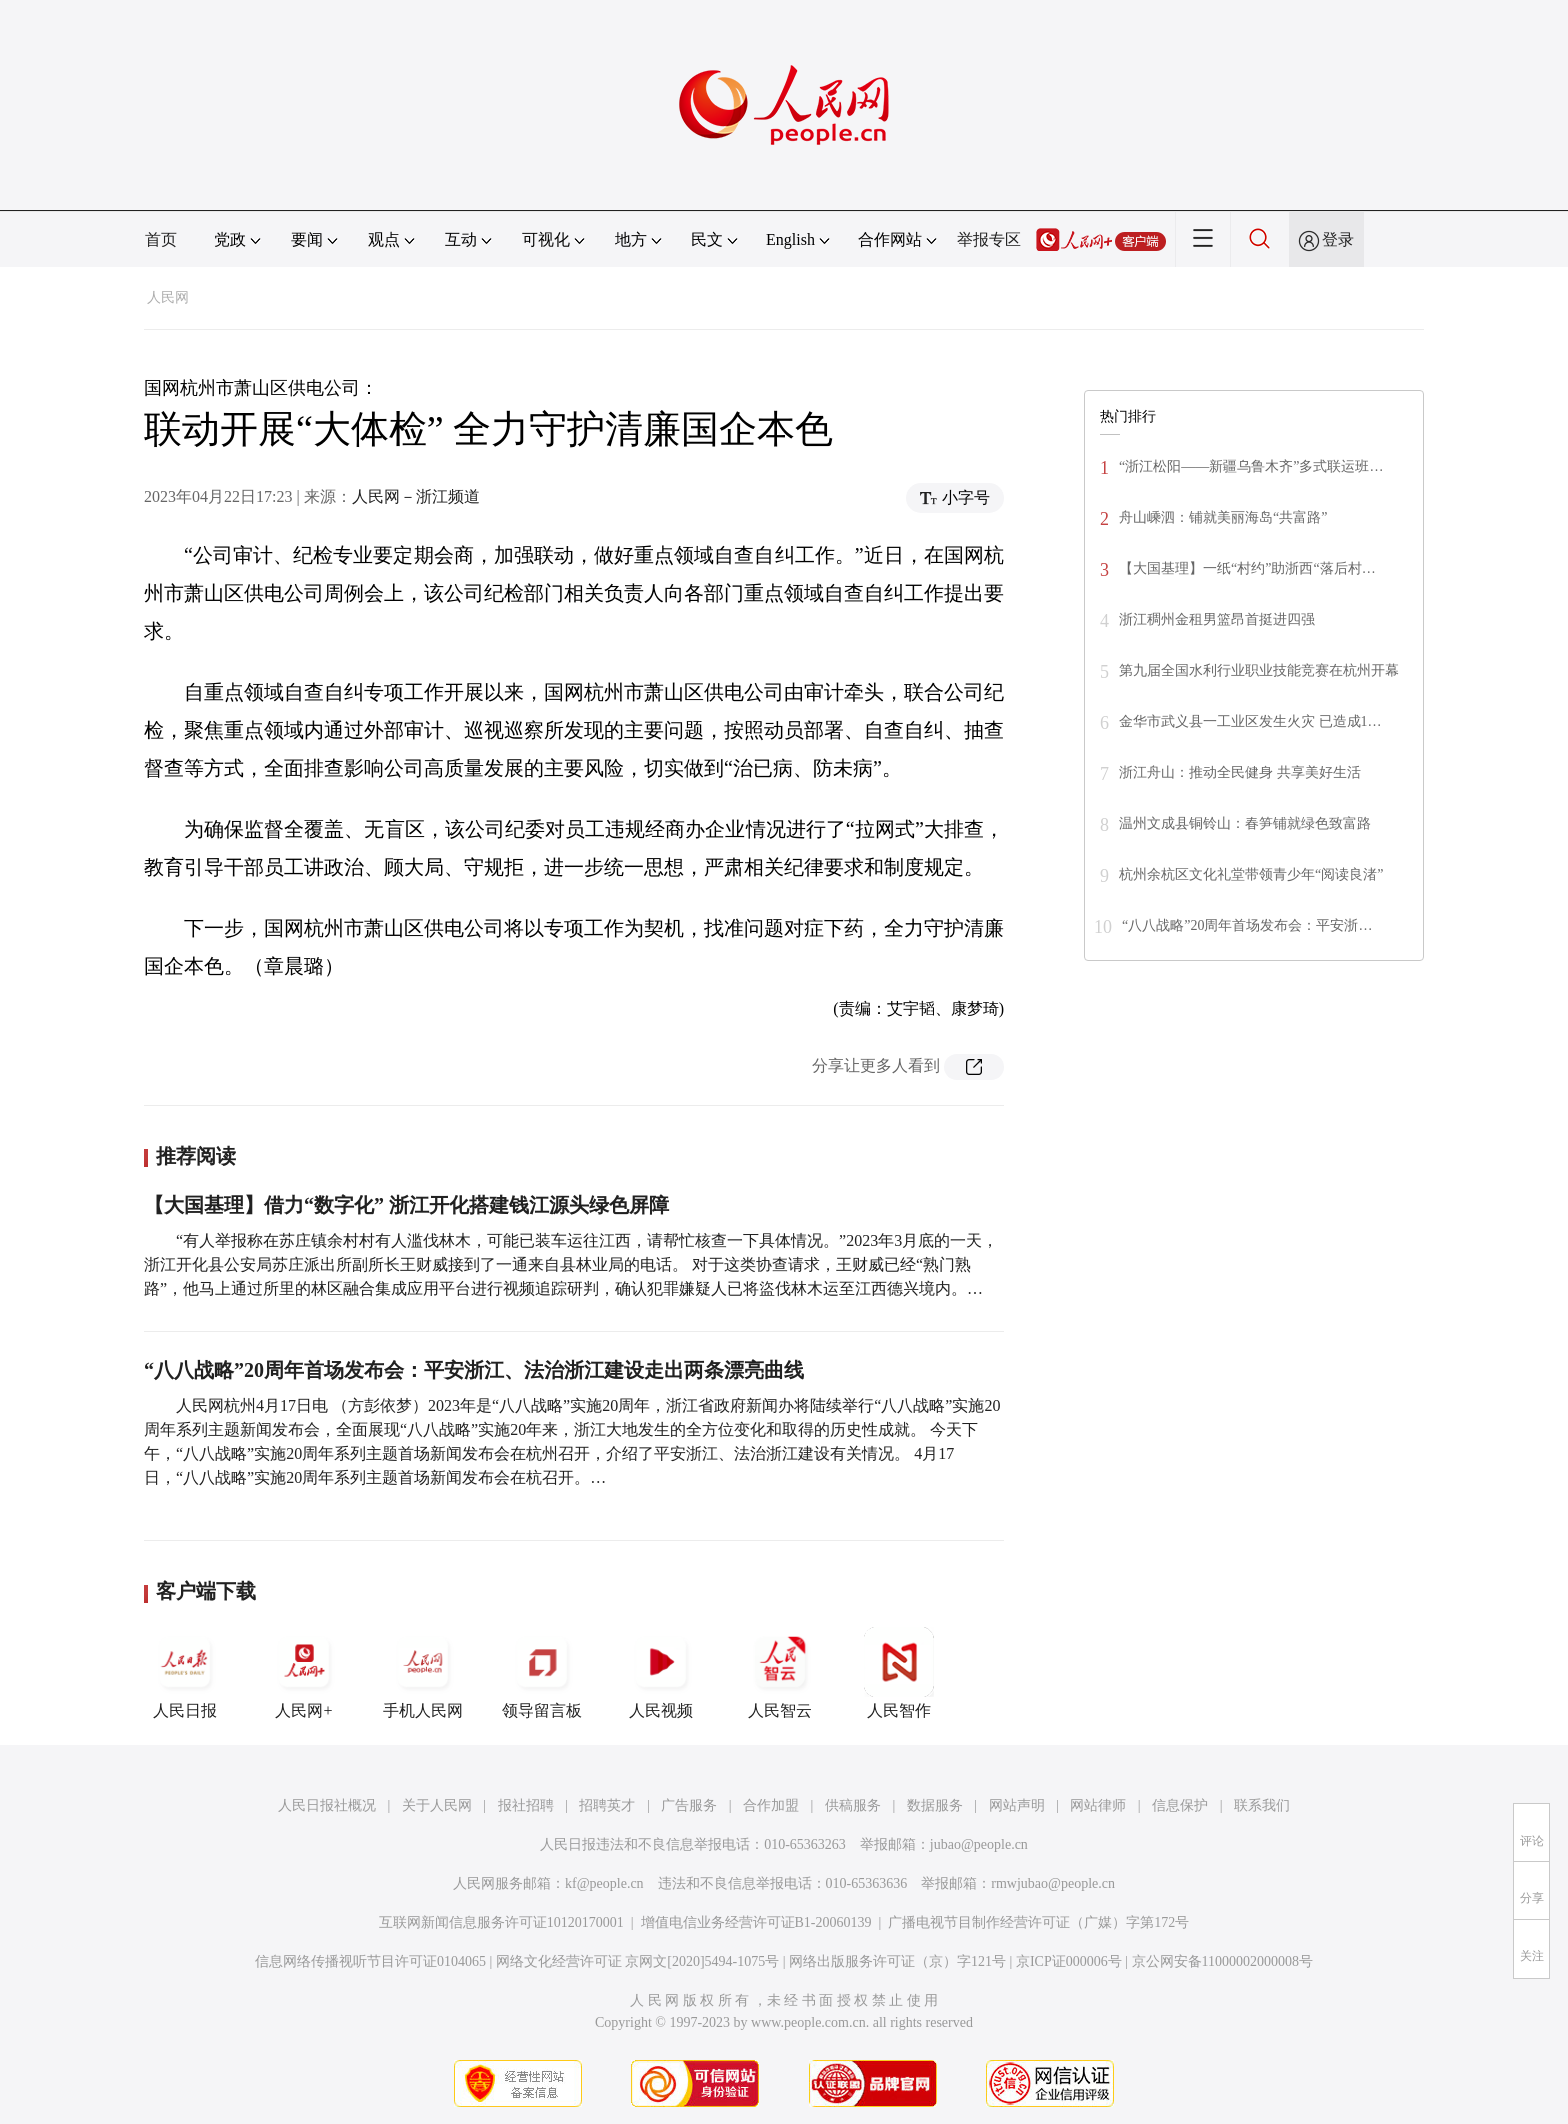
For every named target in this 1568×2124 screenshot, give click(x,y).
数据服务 (935, 1805)
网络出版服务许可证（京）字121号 (897, 1961)
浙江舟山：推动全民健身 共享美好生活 (1240, 772)
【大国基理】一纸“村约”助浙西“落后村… (1247, 568)
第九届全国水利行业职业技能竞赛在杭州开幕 (1259, 670)
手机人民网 (423, 1673)
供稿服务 (853, 1805)
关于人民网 (437, 1805)
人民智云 (780, 1673)
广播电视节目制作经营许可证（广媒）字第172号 (1038, 1922)
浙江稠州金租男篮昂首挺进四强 (1217, 619)
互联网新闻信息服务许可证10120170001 (501, 1922)
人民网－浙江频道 (416, 496)
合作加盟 (771, 1805)
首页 (161, 239)
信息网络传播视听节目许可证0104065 (370, 1961)
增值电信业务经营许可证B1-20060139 (756, 1922)
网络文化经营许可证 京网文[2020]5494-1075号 (638, 1961)
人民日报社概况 (327, 1805)
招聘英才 (607, 1805)
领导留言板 (542, 1673)
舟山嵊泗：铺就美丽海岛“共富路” (1223, 517)
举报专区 (989, 239)
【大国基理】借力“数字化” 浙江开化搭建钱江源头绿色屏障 (406, 1205)
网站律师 (1098, 1805)
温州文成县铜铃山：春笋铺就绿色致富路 (1245, 823)
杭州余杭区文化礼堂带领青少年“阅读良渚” (1251, 874)
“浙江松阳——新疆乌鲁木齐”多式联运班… (1251, 466)
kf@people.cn (604, 1883)
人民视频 (661, 1673)
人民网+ (304, 1673)
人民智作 (899, 1673)
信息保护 (1180, 1805)
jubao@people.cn (979, 1844)
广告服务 (689, 1805)
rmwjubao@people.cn (1053, 1883)
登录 (1338, 239)
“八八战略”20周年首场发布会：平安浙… (1247, 925)
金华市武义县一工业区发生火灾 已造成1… (1250, 721)
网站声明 (1017, 1805)
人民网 (168, 297)
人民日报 (185, 1673)
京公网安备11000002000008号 (1222, 1961)
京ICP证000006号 (1069, 1961)
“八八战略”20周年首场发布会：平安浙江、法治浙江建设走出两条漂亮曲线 (474, 1370)
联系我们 (1262, 1805)
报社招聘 (526, 1805)
